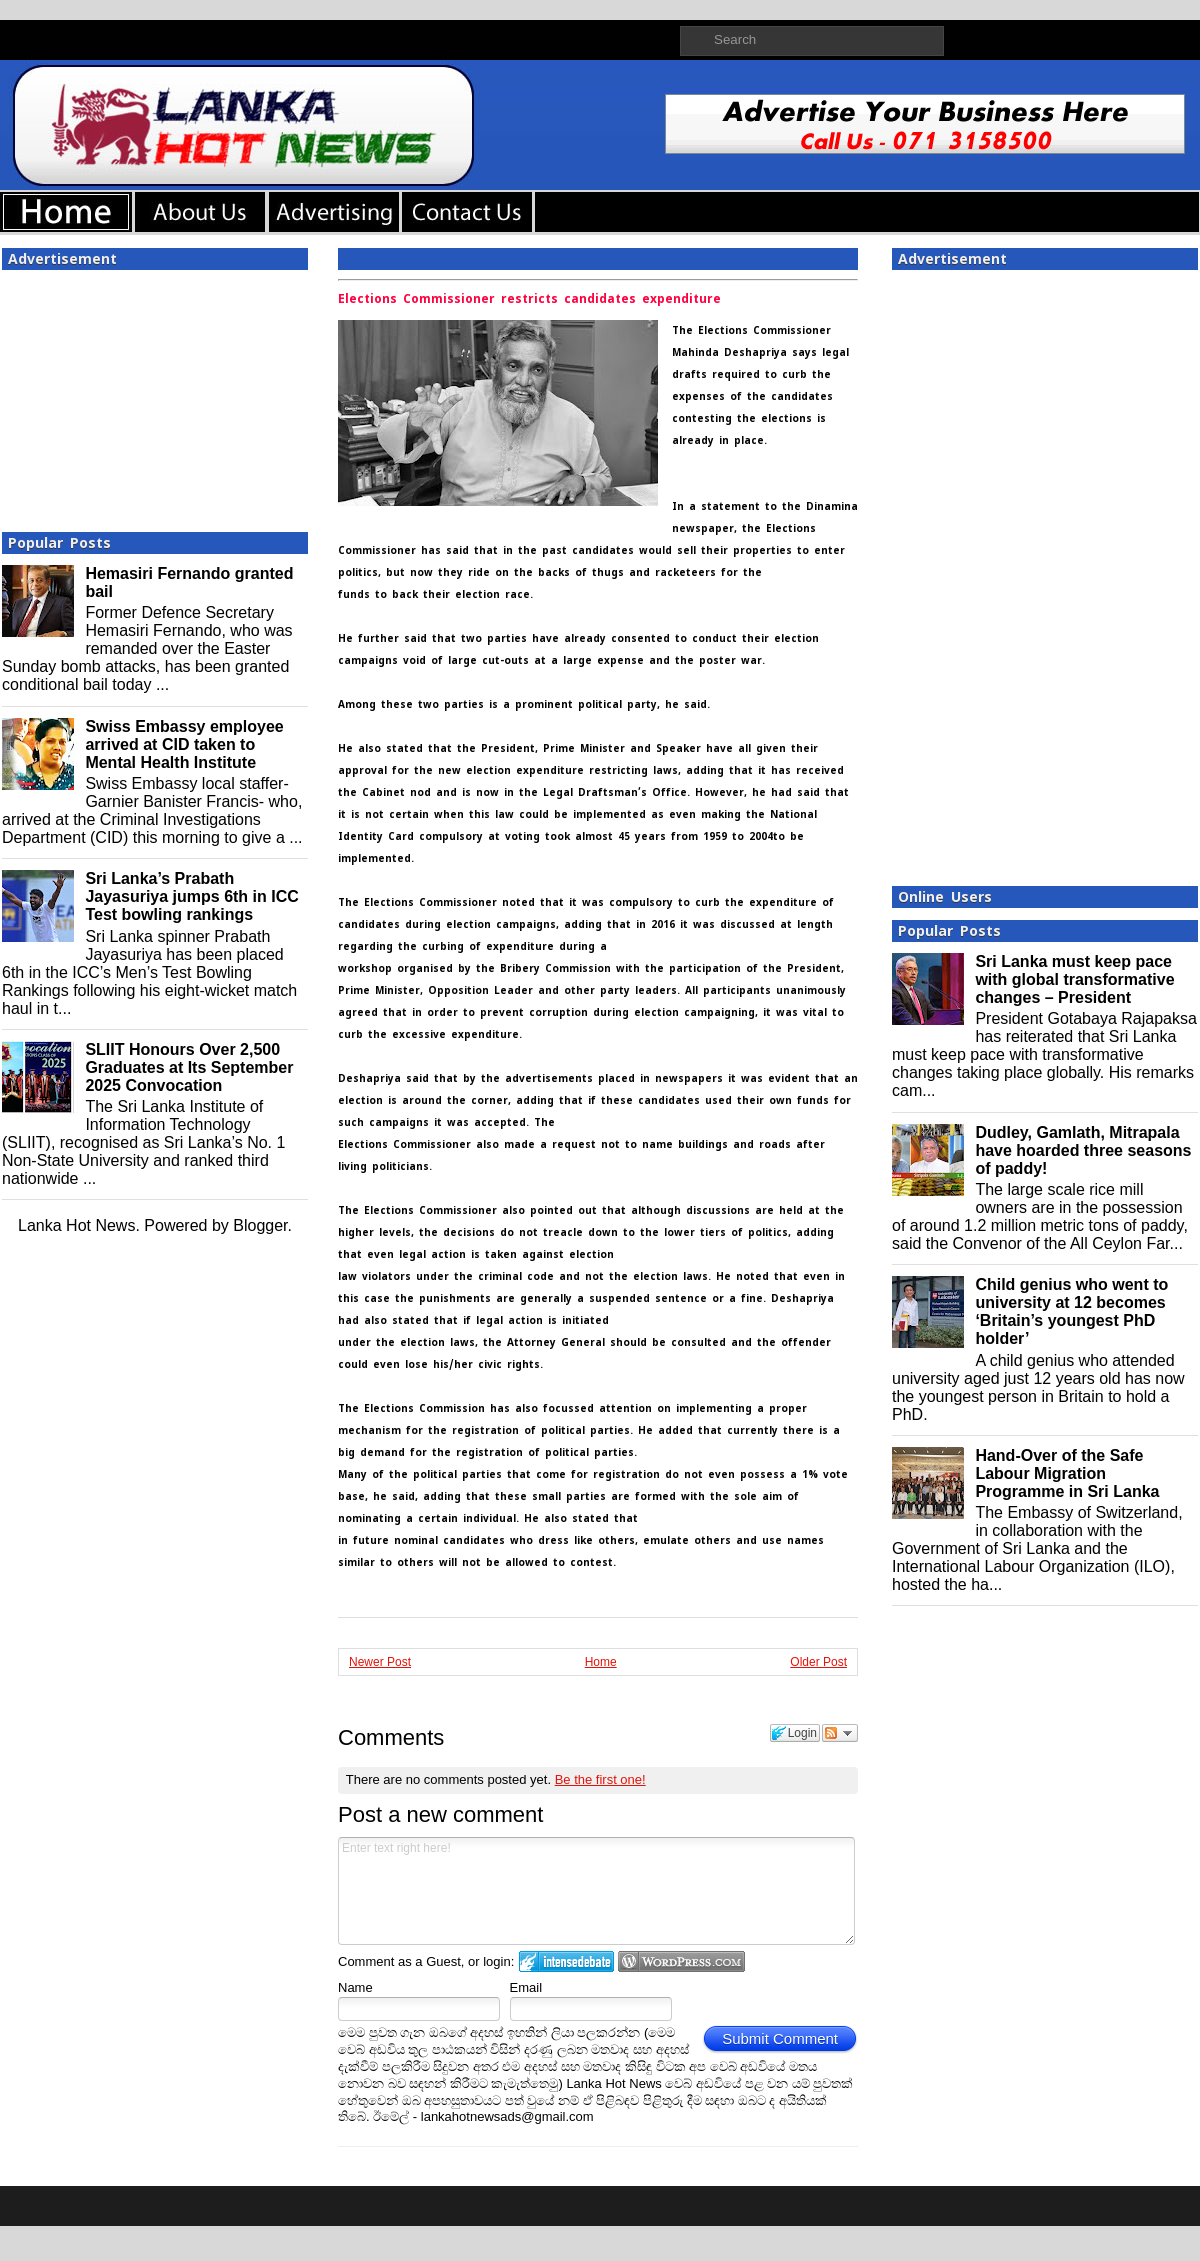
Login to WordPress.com (681, 1961)
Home (601, 1662)
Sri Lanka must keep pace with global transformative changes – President (1074, 979)
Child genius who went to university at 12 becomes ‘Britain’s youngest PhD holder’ (1071, 1311)
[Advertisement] (155, 395)
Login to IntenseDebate (566, 1961)
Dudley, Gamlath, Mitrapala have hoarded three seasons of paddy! (1083, 1150)
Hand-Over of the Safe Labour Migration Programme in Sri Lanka (1067, 1473)
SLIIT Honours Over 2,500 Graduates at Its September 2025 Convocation (189, 1067)
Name (355, 1987)
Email (526, 1987)
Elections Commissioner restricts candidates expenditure (529, 299)
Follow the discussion (840, 1733)
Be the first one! (600, 1779)
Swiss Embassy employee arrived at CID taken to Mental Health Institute (184, 744)
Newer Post (380, 1662)
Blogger (260, 1225)
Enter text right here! (596, 1891)
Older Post (818, 1662)
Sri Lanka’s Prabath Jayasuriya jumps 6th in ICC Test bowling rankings (191, 896)
